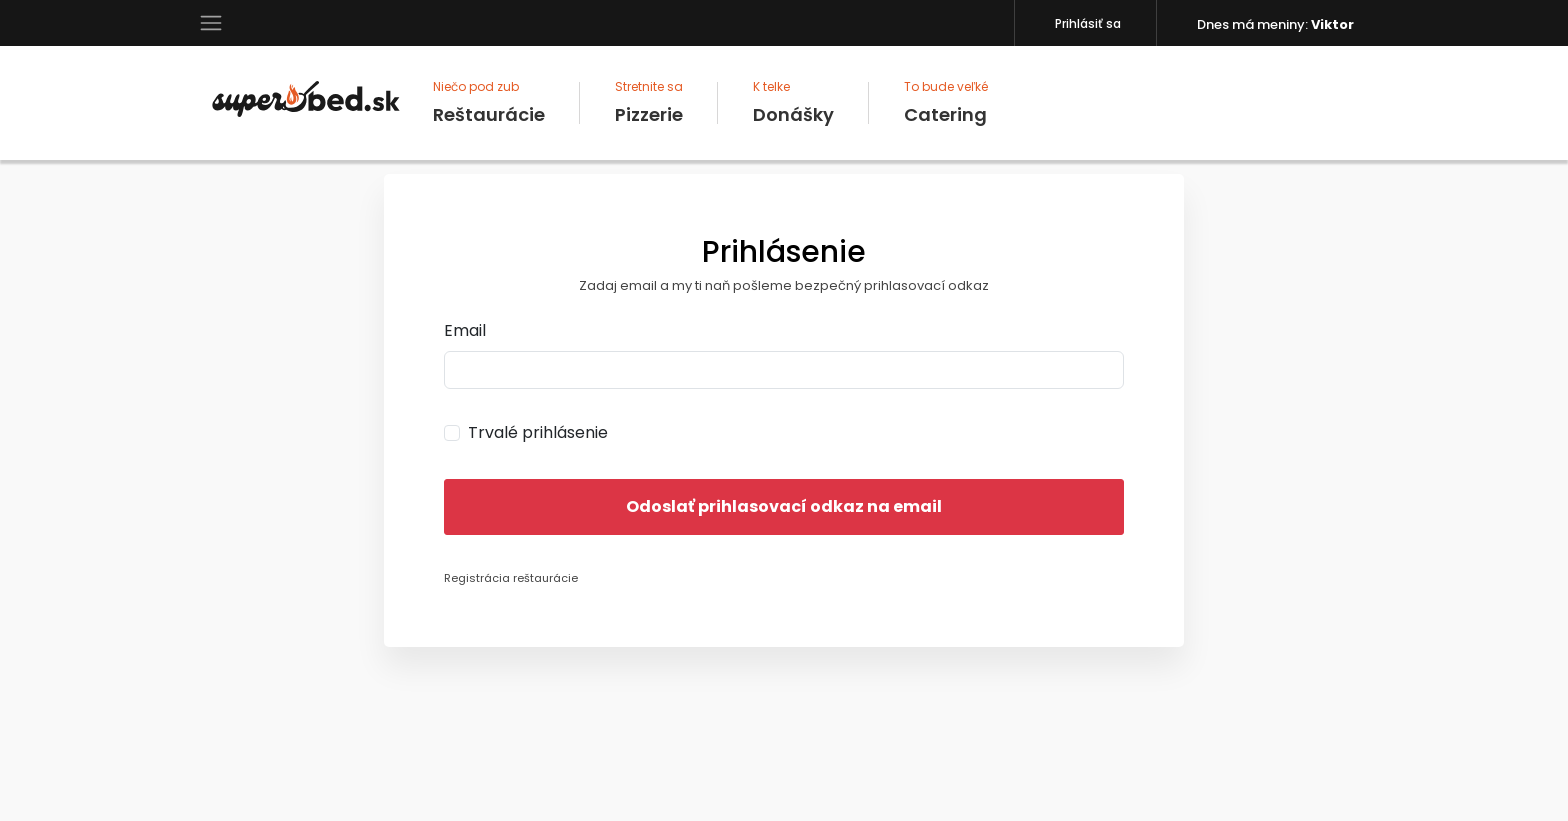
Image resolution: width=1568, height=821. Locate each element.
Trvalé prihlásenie (538, 432)
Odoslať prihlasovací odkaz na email (784, 506)
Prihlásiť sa (1088, 23)
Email (465, 330)
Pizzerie (649, 102)
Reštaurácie (489, 102)
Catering (946, 102)
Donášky (793, 102)
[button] (211, 21)
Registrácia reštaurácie (511, 578)
